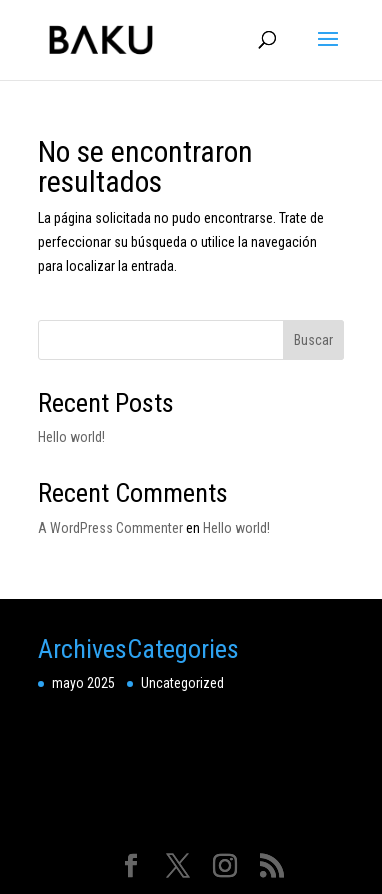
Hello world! (71, 437)
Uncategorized (182, 683)
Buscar (313, 340)
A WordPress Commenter (110, 528)
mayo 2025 (83, 683)
